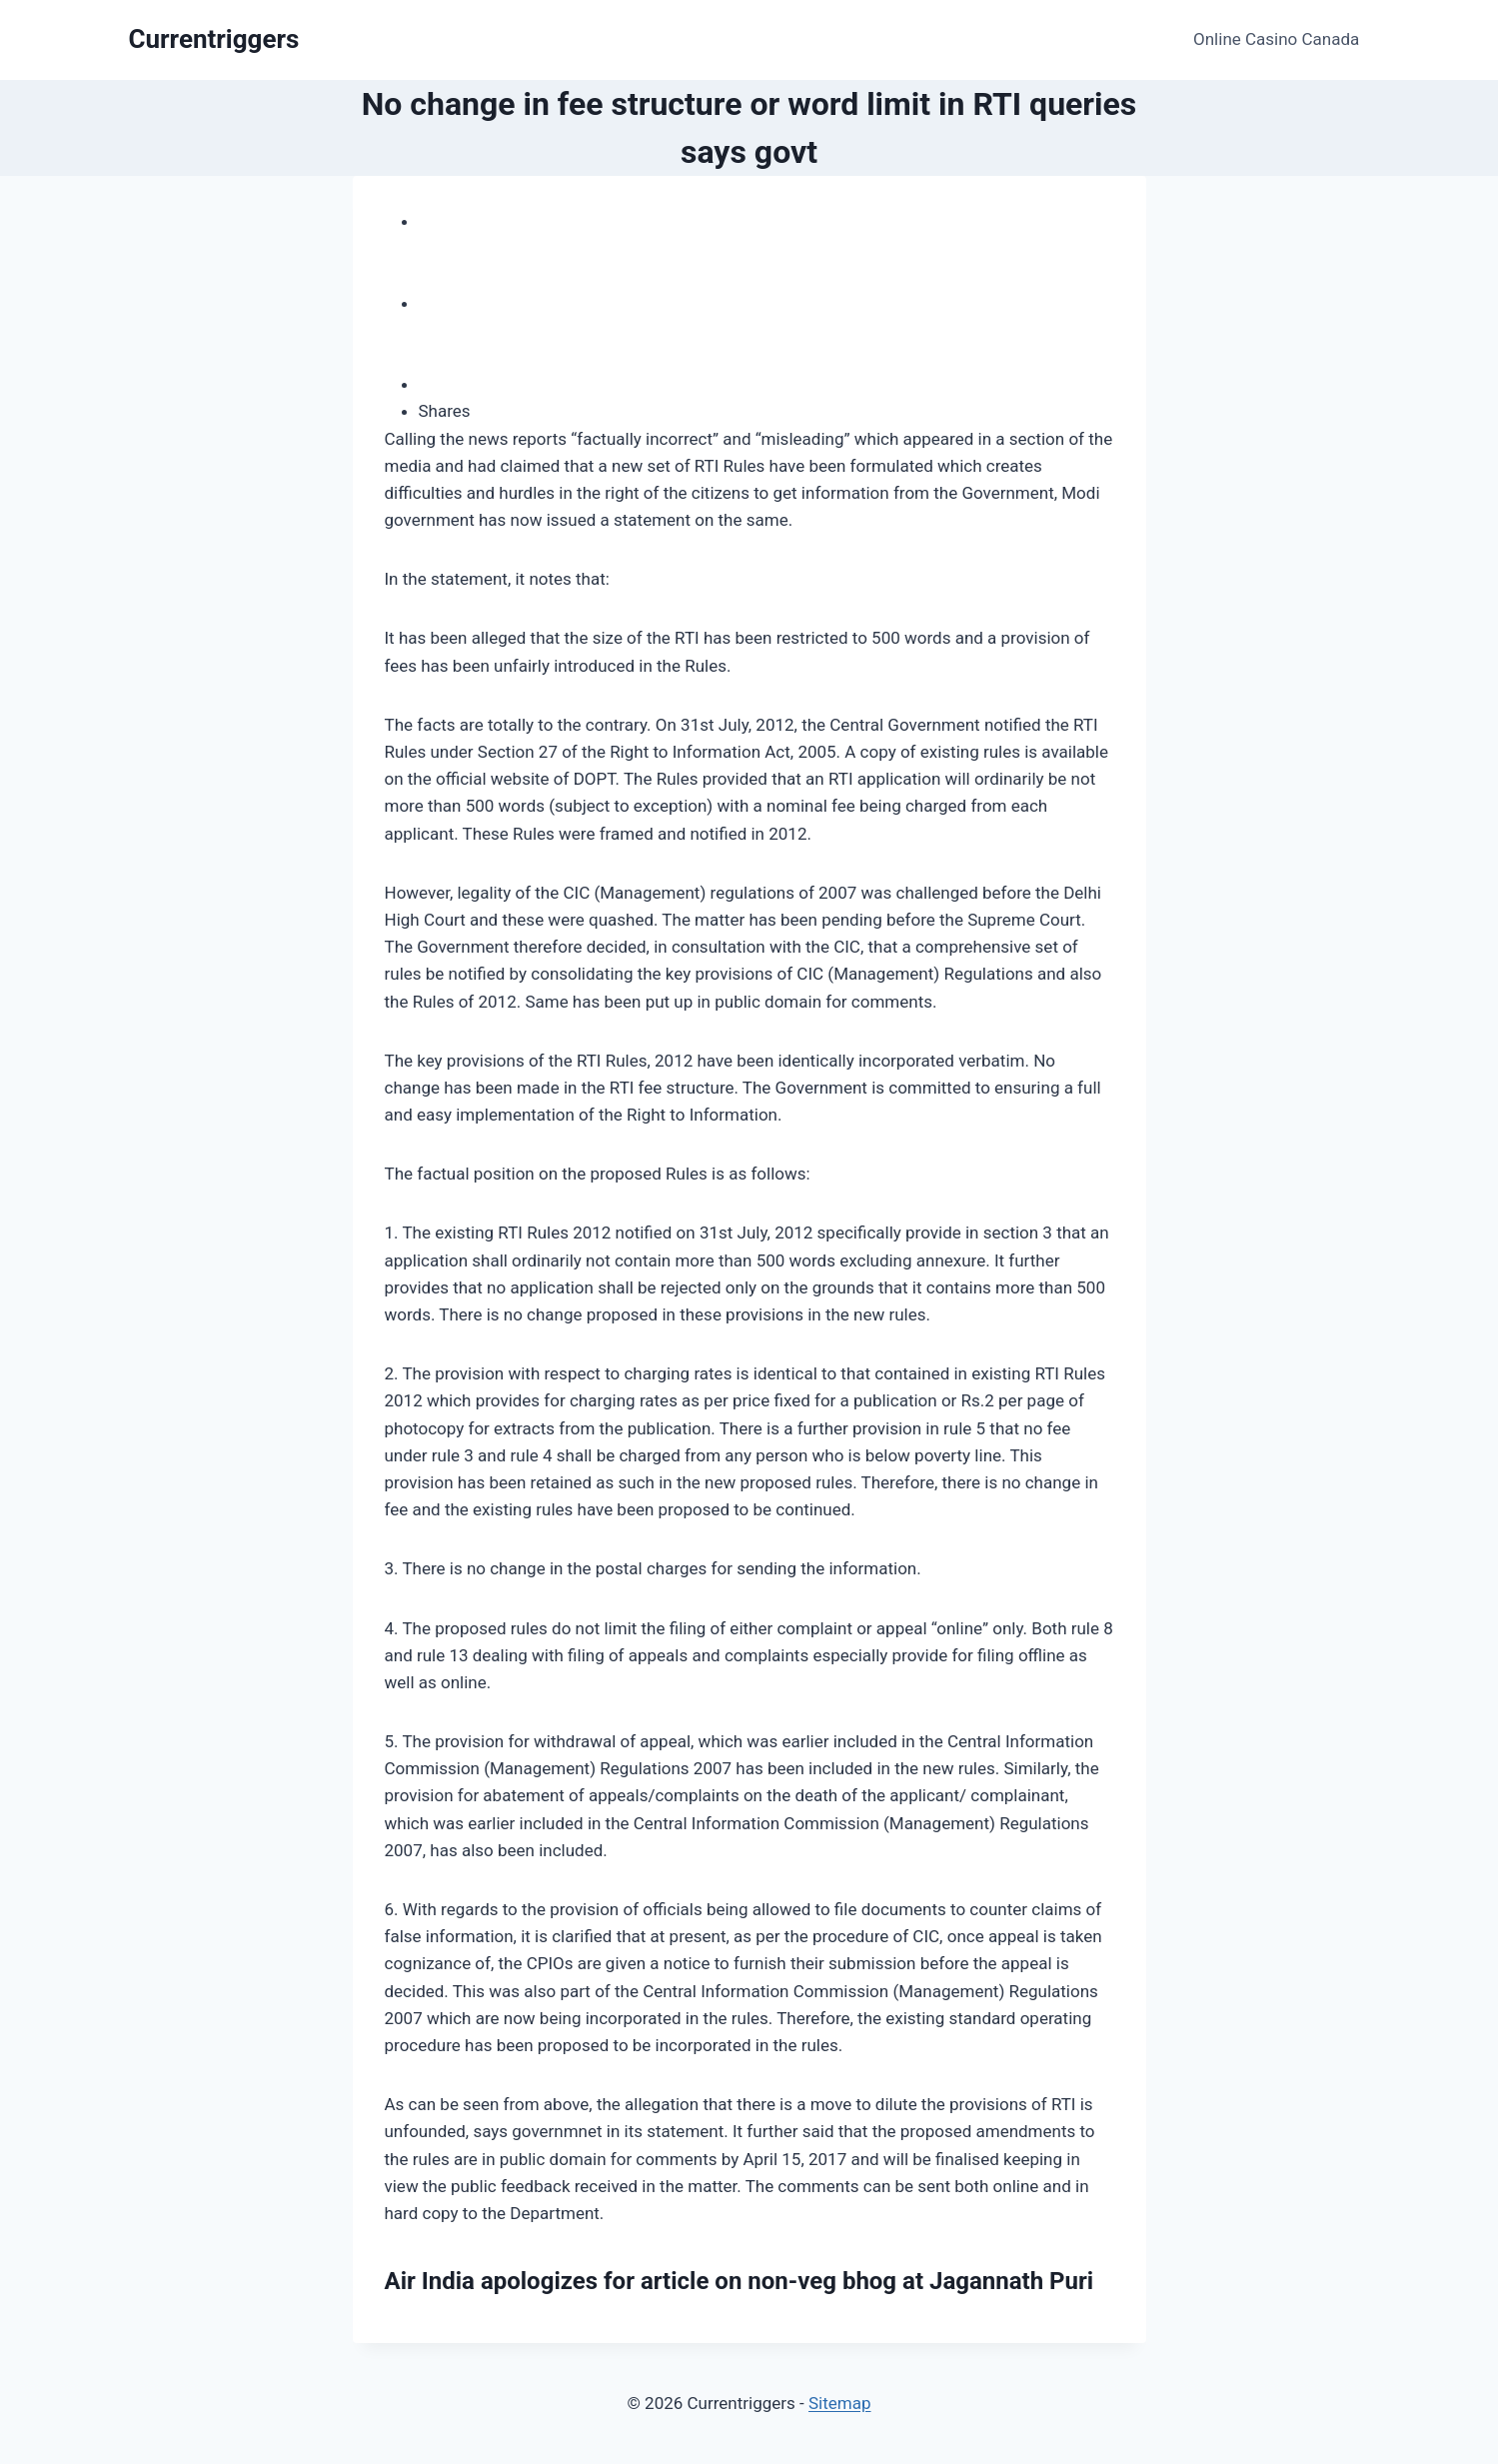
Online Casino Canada (1276, 39)
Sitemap (839, 2403)
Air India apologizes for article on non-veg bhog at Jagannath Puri (739, 2281)
